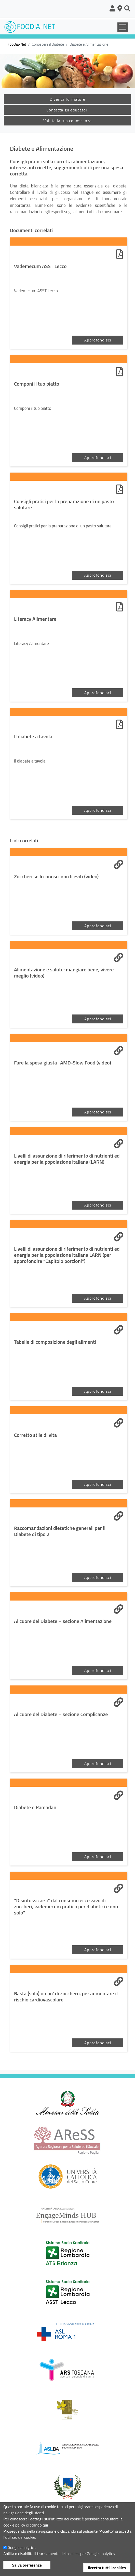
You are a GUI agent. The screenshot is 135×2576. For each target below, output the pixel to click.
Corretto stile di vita (35, 1435)
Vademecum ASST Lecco (40, 266)
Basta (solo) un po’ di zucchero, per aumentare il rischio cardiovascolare (66, 1996)
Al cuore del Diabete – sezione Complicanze (61, 1714)
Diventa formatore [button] (67, 99)
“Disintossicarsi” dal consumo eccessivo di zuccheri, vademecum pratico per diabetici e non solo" (66, 1906)
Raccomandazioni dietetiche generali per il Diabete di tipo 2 (59, 1531)
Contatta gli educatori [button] (67, 110)
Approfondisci (97, 340)
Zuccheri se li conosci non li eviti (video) (56, 876)
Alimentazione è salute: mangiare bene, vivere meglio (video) (64, 973)
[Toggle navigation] (122, 27)
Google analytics (22, 2547)
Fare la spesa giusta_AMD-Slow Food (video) (62, 1063)
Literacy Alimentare (35, 619)
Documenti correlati (31, 230)
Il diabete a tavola (33, 736)
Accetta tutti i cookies (107, 2568)
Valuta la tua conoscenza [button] (67, 121)
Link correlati (24, 840)
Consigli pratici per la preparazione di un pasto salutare (64, 504)
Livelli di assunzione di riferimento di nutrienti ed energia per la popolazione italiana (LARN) (67, 1159)
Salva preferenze (27, 2565)
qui (45, 2525)
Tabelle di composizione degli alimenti (55, 1342)
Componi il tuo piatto (36, 384)
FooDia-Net (17, 44)
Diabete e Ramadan (35, 1807)
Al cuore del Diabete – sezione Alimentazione (63, 1621)
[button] (112, 8)
